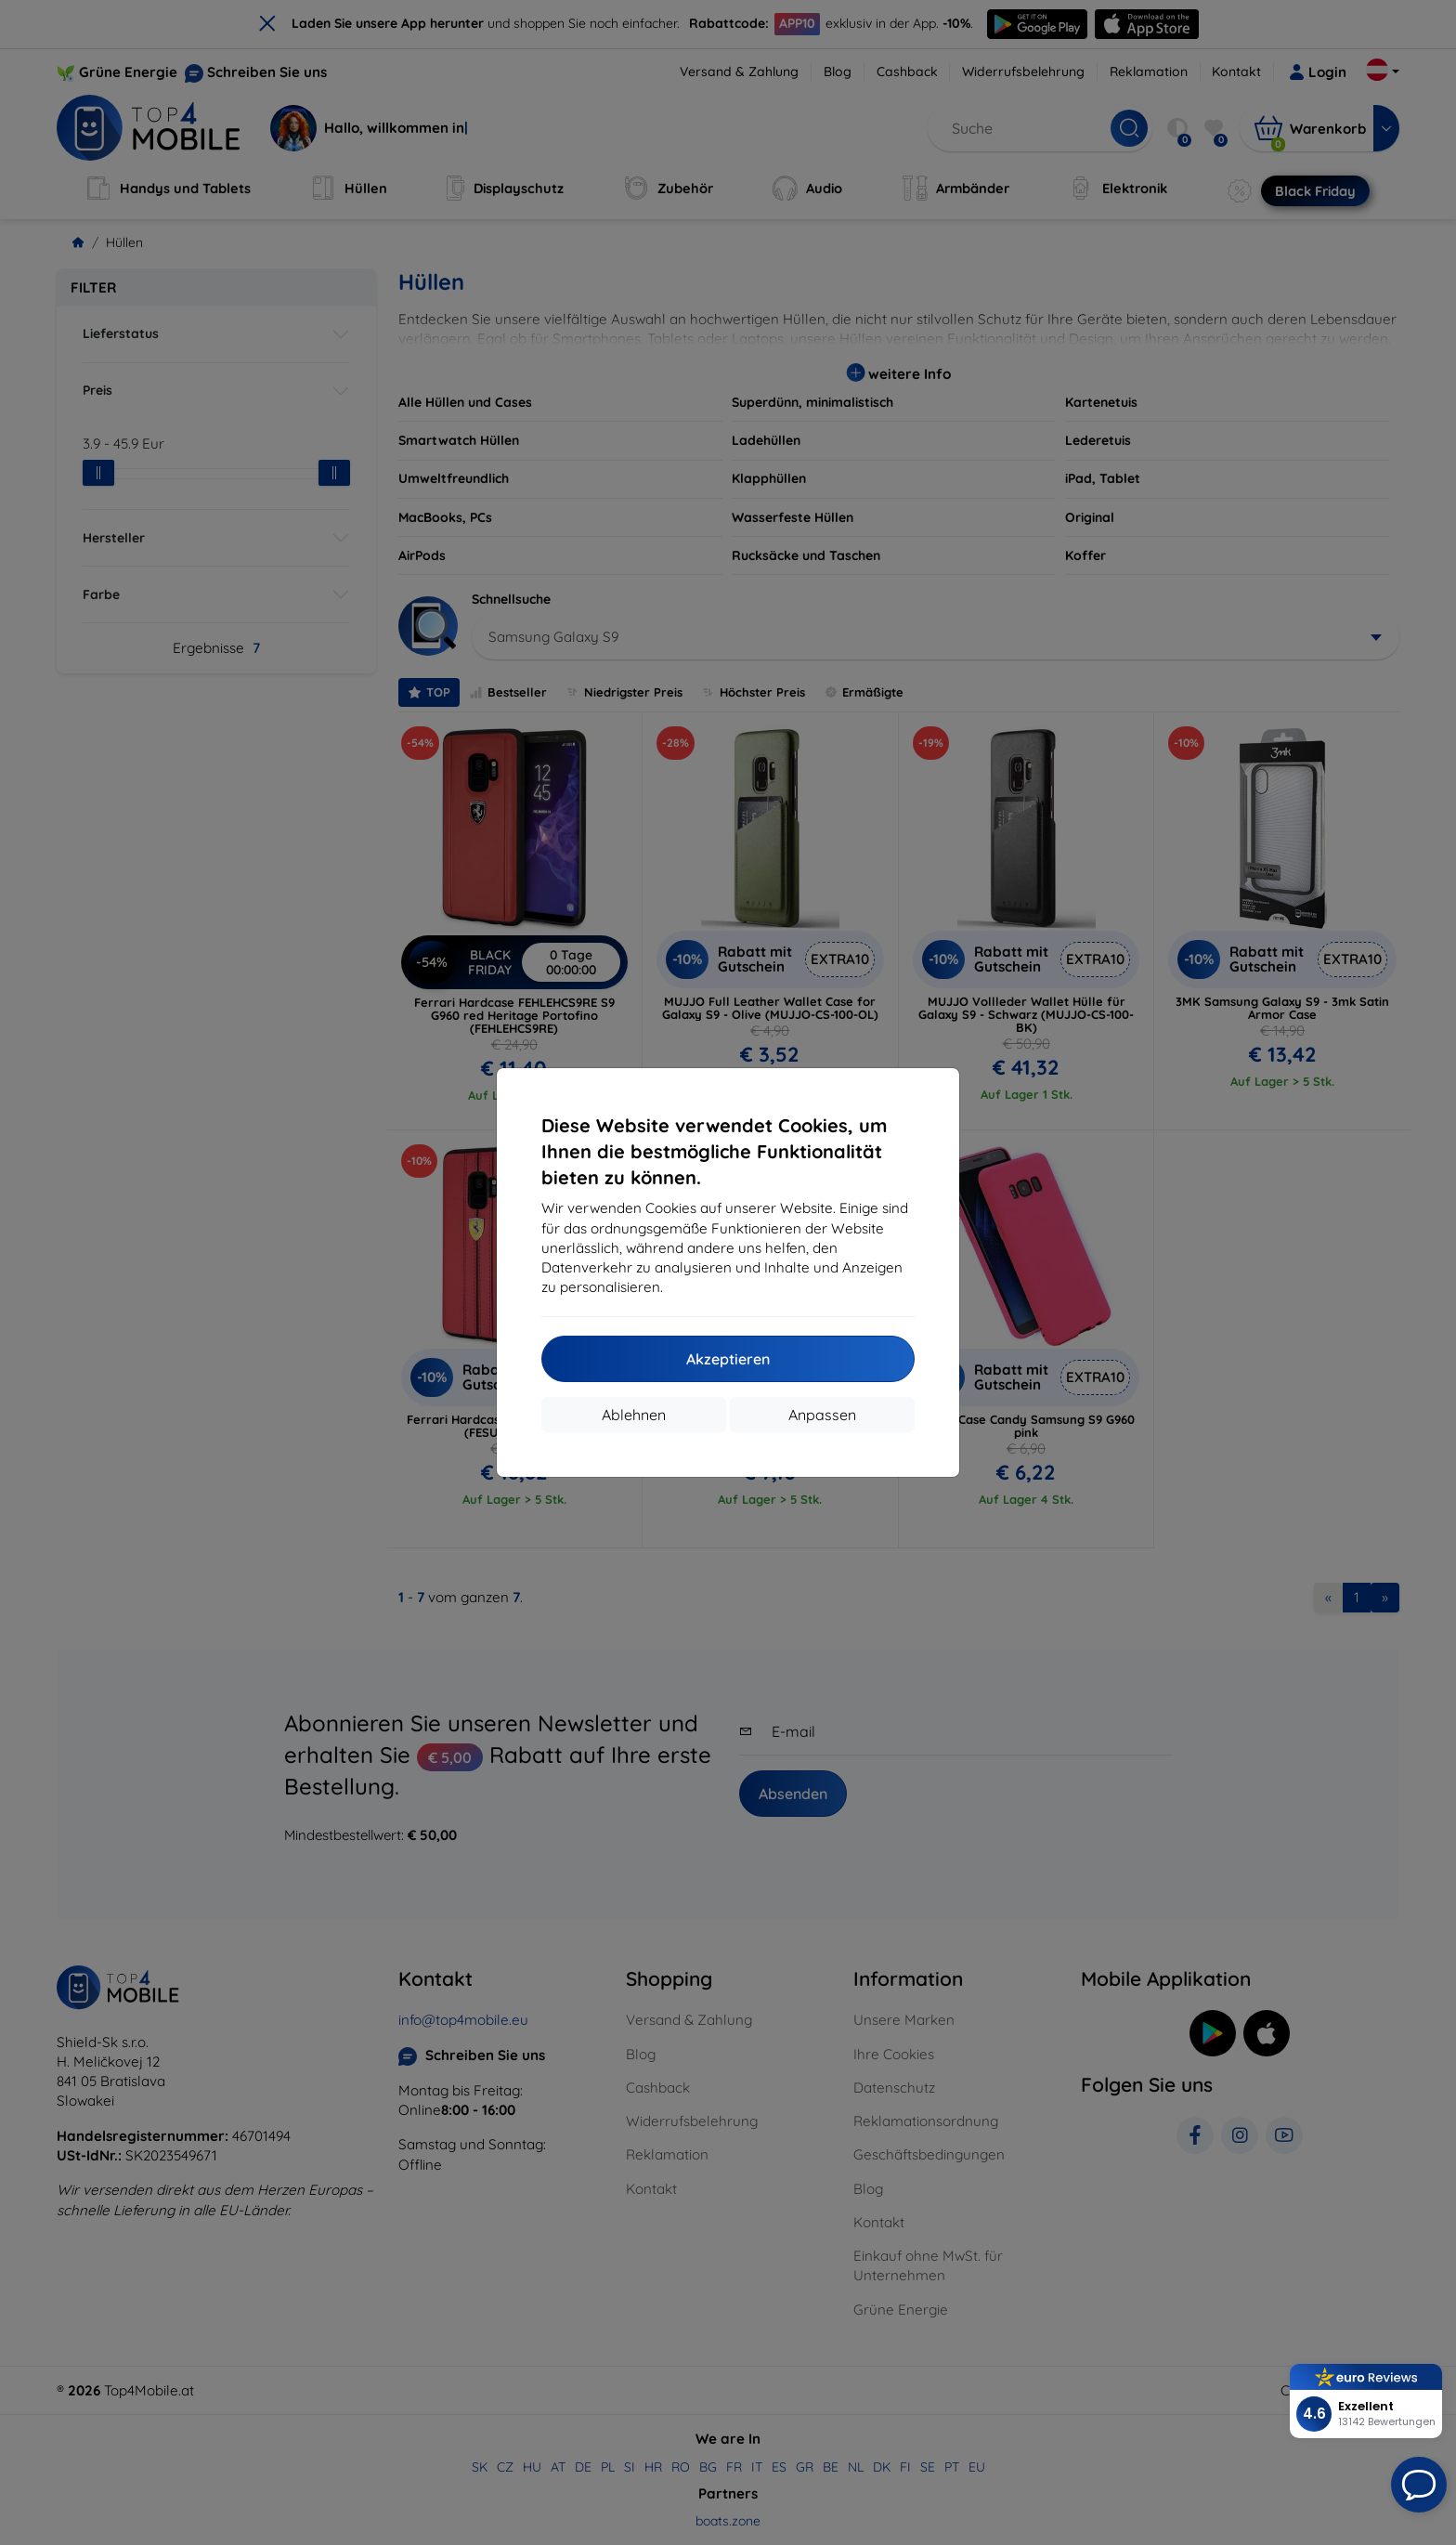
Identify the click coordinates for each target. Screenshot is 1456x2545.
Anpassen (822, 1414)
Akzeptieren (728, 1359)
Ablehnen (634, 1414)
